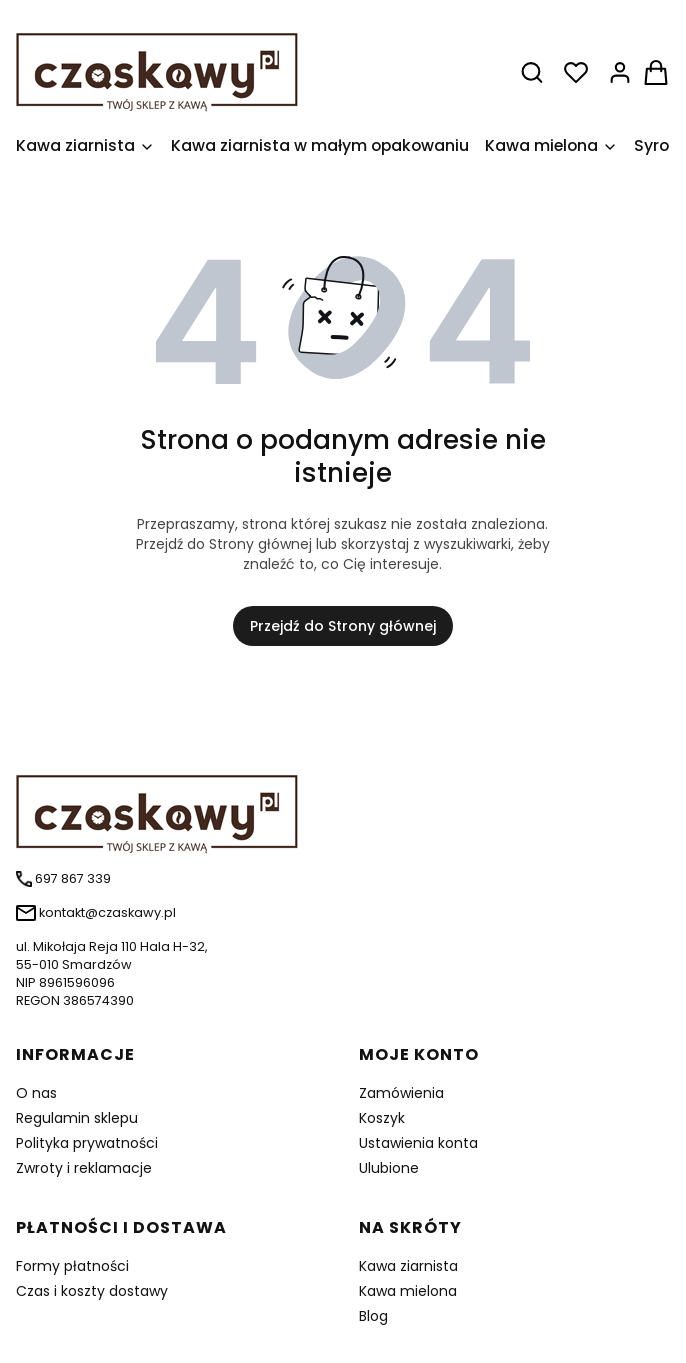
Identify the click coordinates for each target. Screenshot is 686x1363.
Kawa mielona (408, 1291)
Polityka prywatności (87, 1143)
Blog (373, 1316)
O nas (36, 1093)
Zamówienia (401, 1093)
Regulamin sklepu (77, 1118)
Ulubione (389, 1168)
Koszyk (382, 1118)
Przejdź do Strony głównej (343, 626)
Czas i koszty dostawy (92, 1291)
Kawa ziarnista (408, 1266)
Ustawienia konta (418, 1143)
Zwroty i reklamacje (84, 1168)
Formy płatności (72, 1266)
